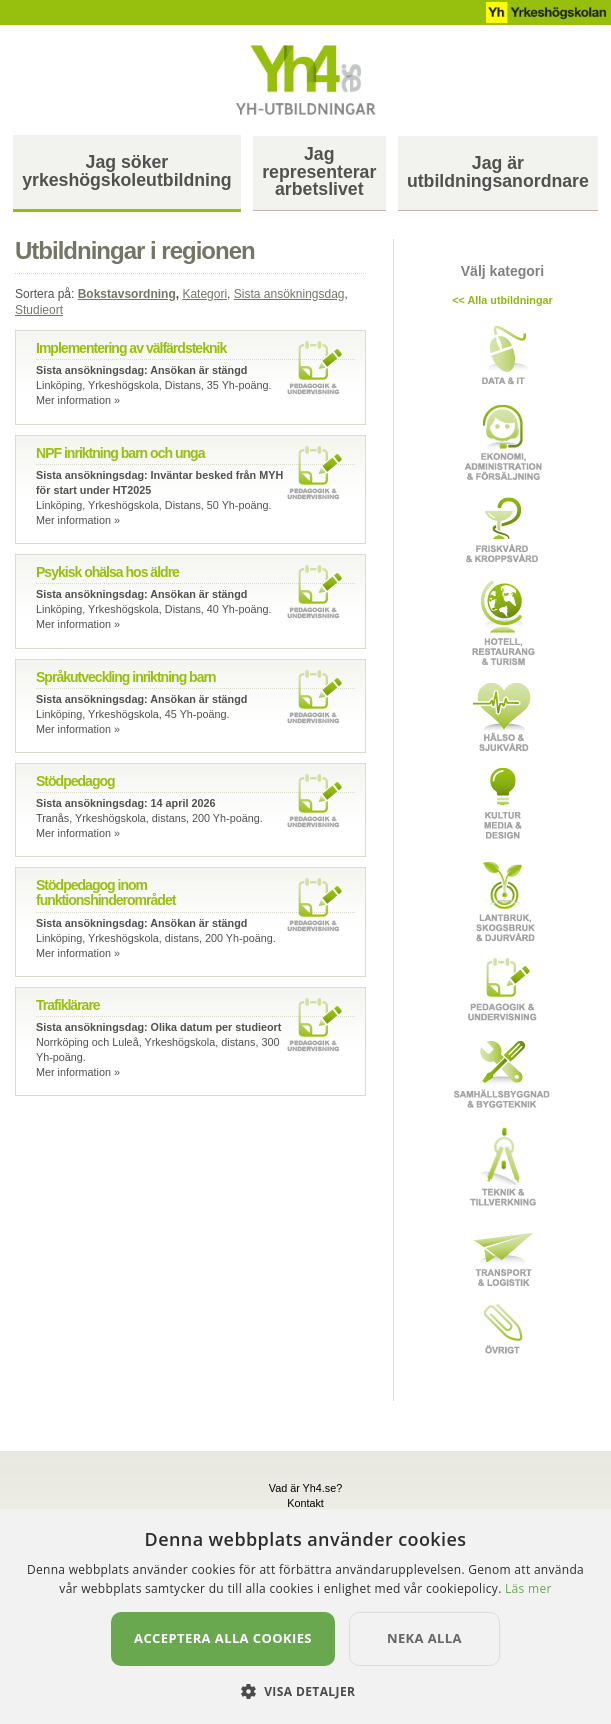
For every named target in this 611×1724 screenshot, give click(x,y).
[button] (306, 1690)
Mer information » (78, 400)
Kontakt (305, 1503)
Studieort (39, 310)
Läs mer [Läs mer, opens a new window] (528, 1588)
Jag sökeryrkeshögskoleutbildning (127, 171)
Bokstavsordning (127, 294)
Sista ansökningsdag (289, 294)
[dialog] (305, 1616)
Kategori (204, 294)
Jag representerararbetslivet (319, 172)
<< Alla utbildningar (502, 300)
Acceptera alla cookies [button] (223, 1638)
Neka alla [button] (424, 1638)
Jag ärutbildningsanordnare (498, 172)
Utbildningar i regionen (135, 250)
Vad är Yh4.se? (305, 1488)
